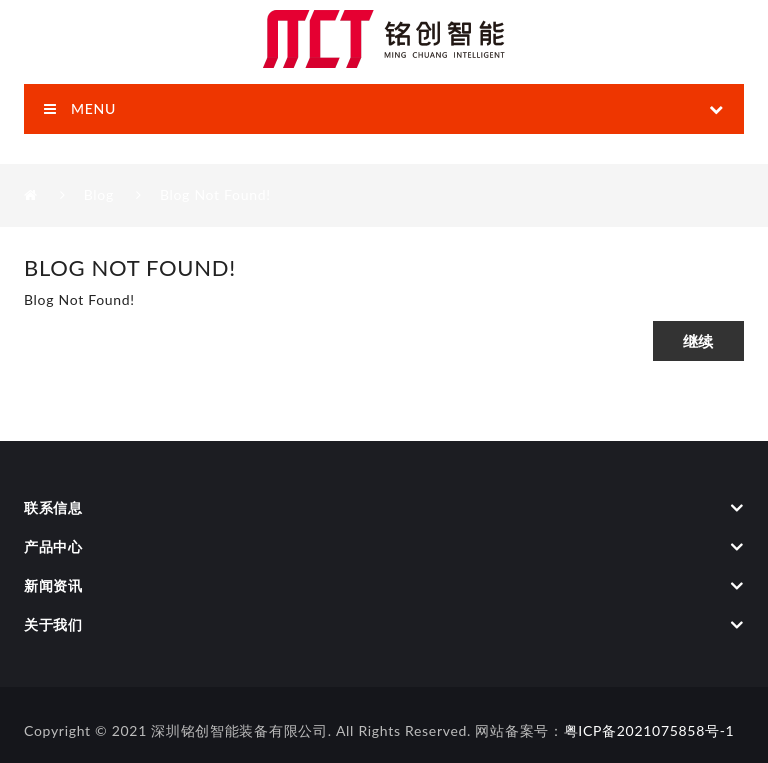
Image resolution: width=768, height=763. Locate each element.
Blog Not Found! (215, 194)
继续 (698, 341)
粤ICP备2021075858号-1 (649, 730)
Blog (99, 194)
